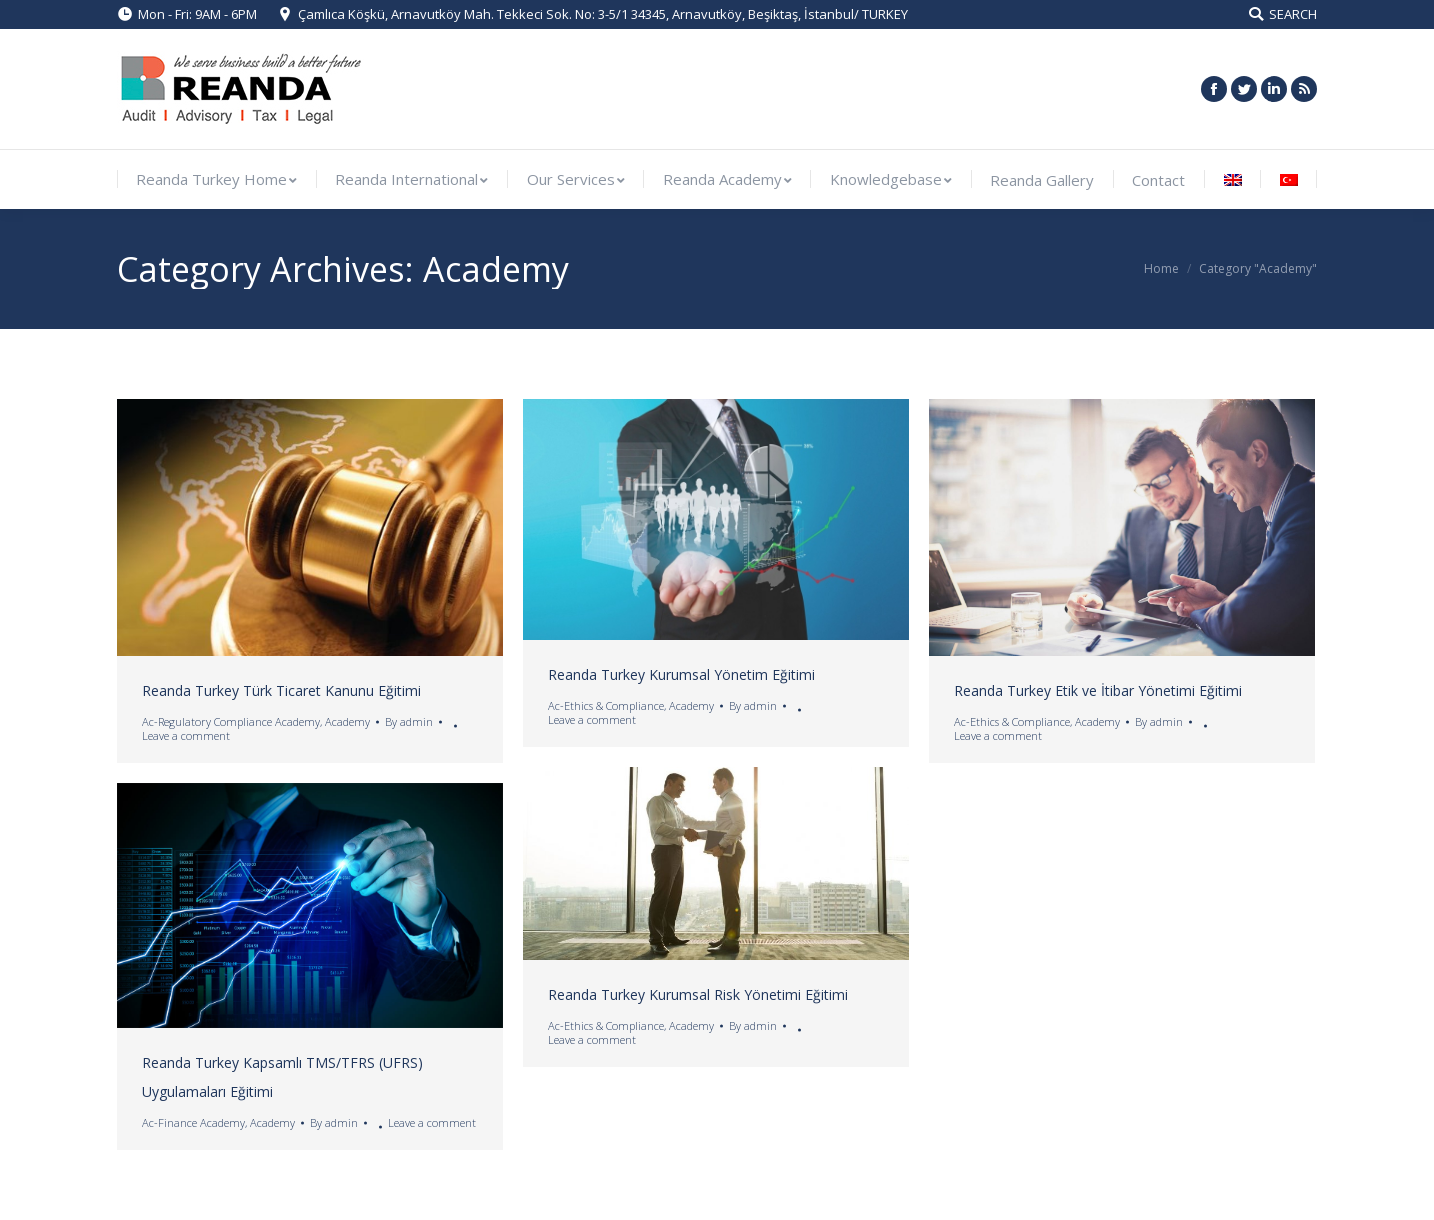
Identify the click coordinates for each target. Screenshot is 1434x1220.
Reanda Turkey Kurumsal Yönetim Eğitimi (681, 674)
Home (1161, 268)
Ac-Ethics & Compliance (606, 705)
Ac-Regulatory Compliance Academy (231, 721)
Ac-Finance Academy (193, 1122)
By (409, 722)
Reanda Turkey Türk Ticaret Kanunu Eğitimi (281, 690)
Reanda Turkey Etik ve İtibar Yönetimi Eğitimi (1098, 690)
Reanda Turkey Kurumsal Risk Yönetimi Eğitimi (698, 994)
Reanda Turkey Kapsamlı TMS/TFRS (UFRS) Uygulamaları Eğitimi (282, 1077)
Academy (347, 721)
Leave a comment (186, 736)
